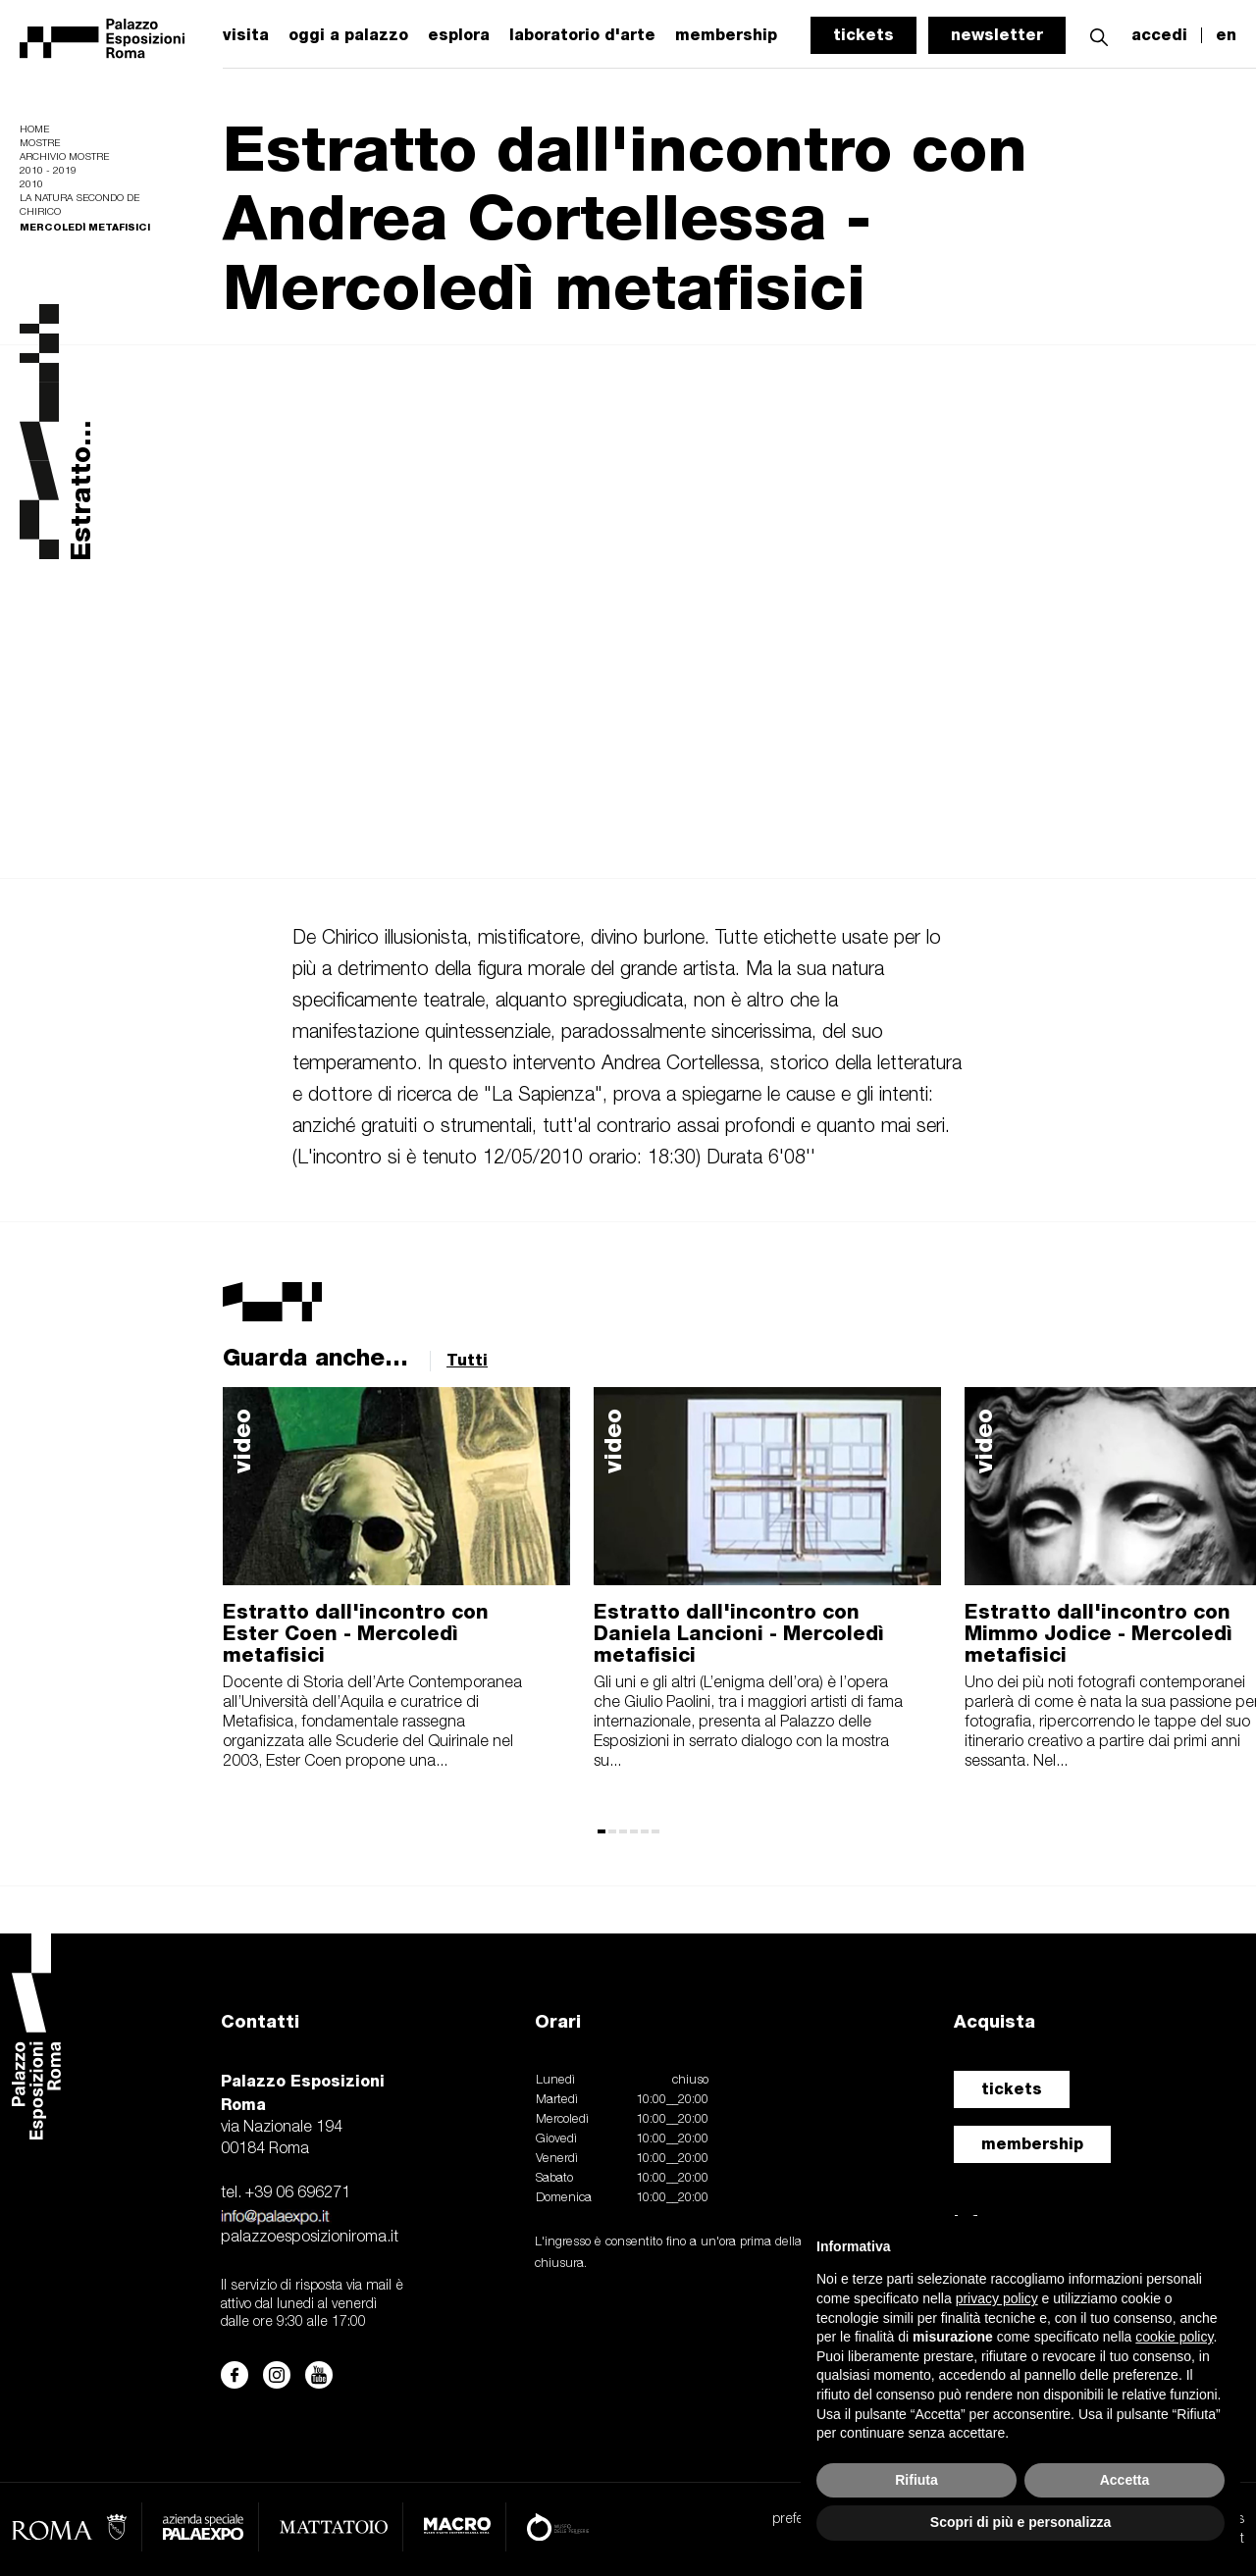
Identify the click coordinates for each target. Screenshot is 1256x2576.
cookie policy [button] (1174, 2336)
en (1226, 35)
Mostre (40, 143)
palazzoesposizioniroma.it (309, 2237)
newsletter (997, 35)
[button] (1099, 35)
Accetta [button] (1125, 2480)
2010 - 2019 (48, 171)
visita (246, 35)
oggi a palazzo (348, 35)
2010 (31, 184)
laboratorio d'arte (582, 35)
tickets (863, 35)
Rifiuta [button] (916, 2480)
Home (34, 130)
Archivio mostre (64, 157)
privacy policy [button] (997, 2298)
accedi (1159, 35)
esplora (459, 35)
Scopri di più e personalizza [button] (1020, 2522)
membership (1032, 2144)
